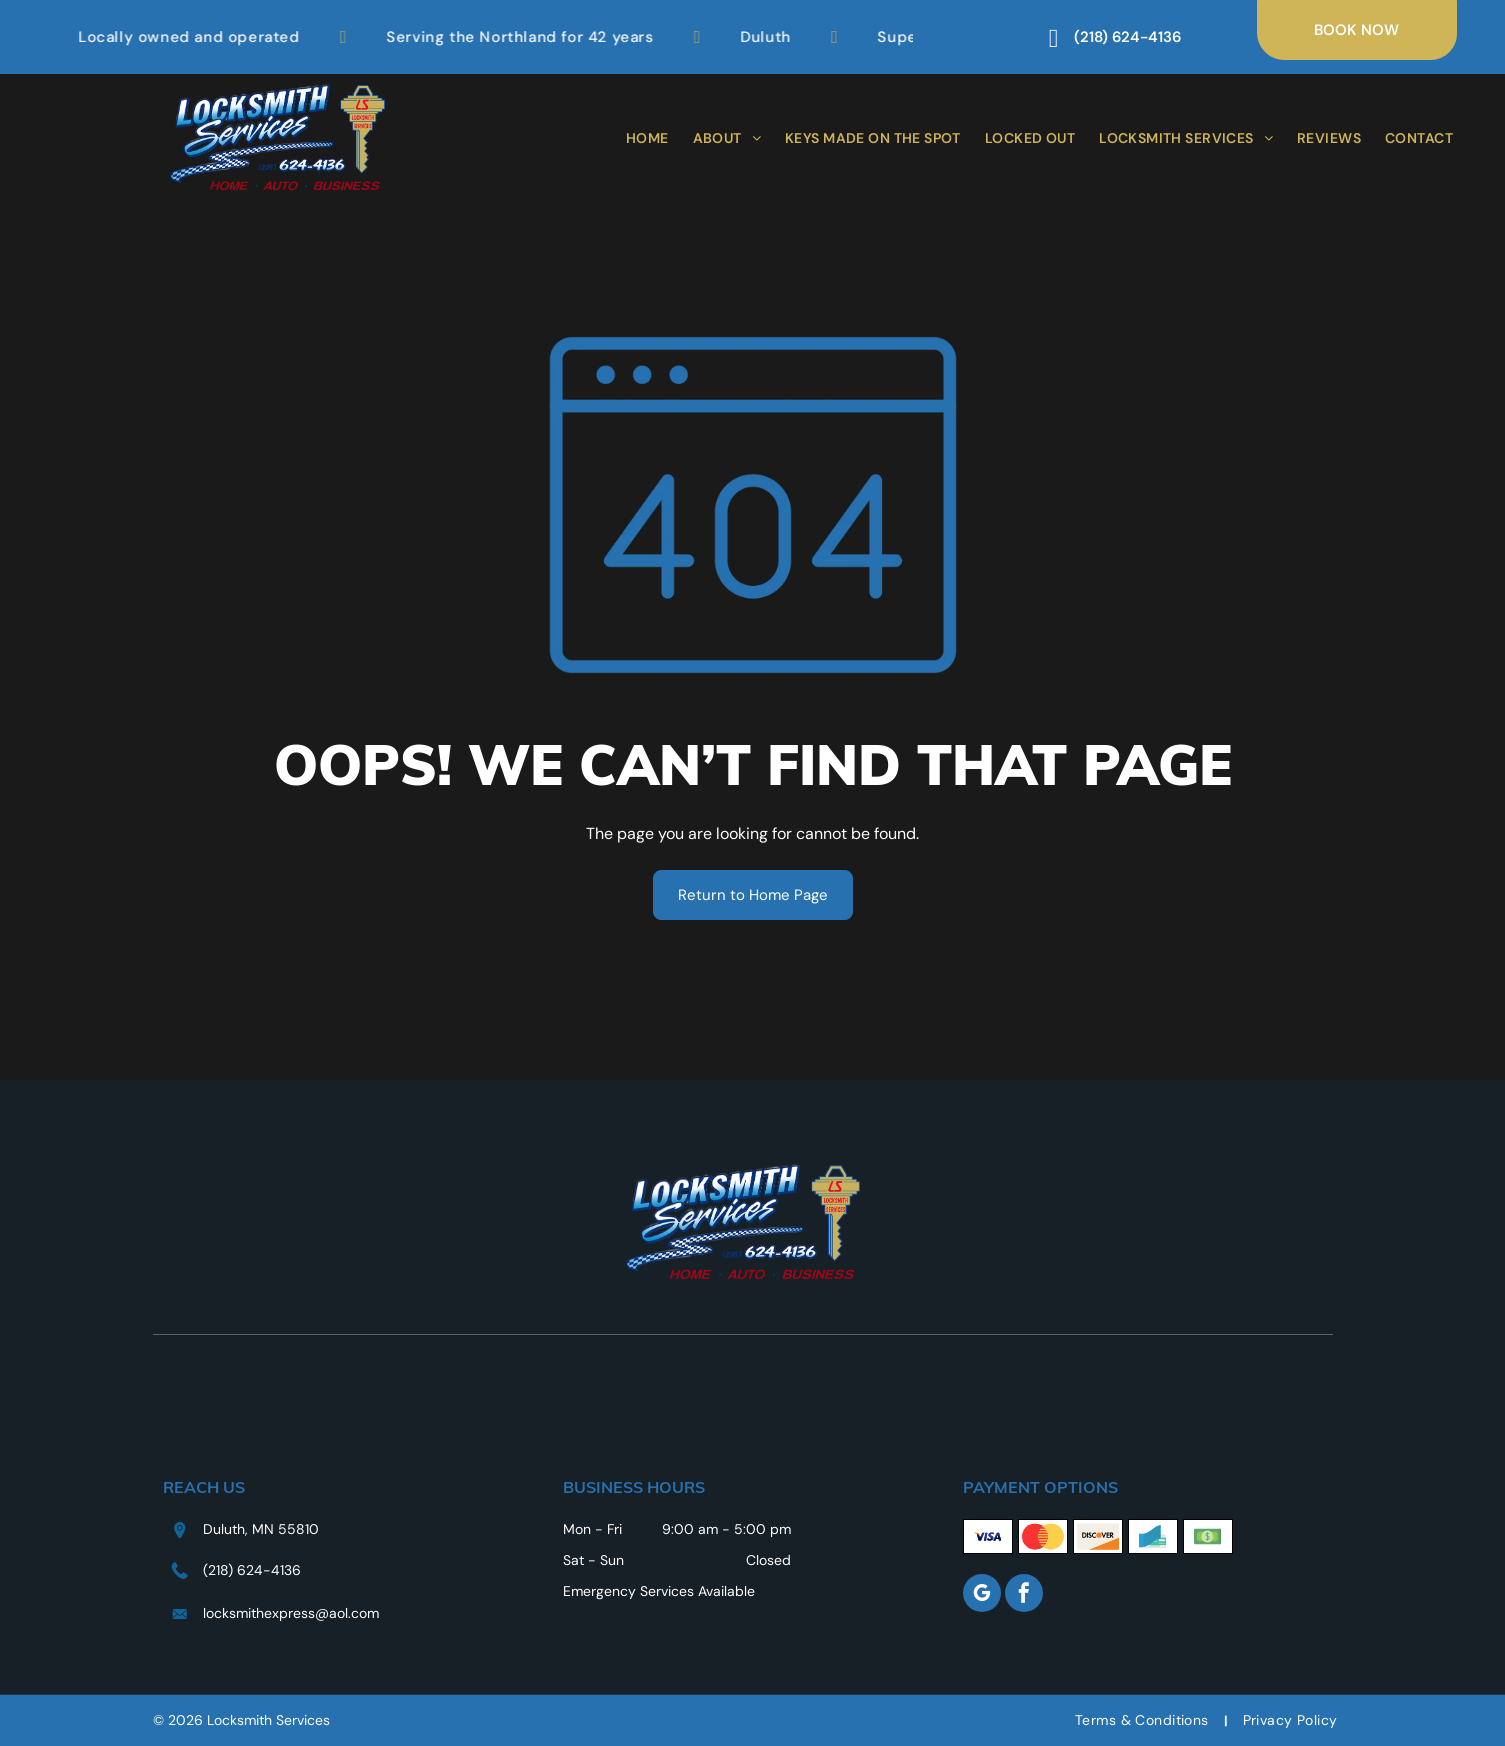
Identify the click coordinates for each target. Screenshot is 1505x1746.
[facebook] (1024, 1595)
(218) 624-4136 (252, 1570)
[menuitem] (647, 138)
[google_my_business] (982, 1595)
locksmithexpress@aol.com (291, 1613)
